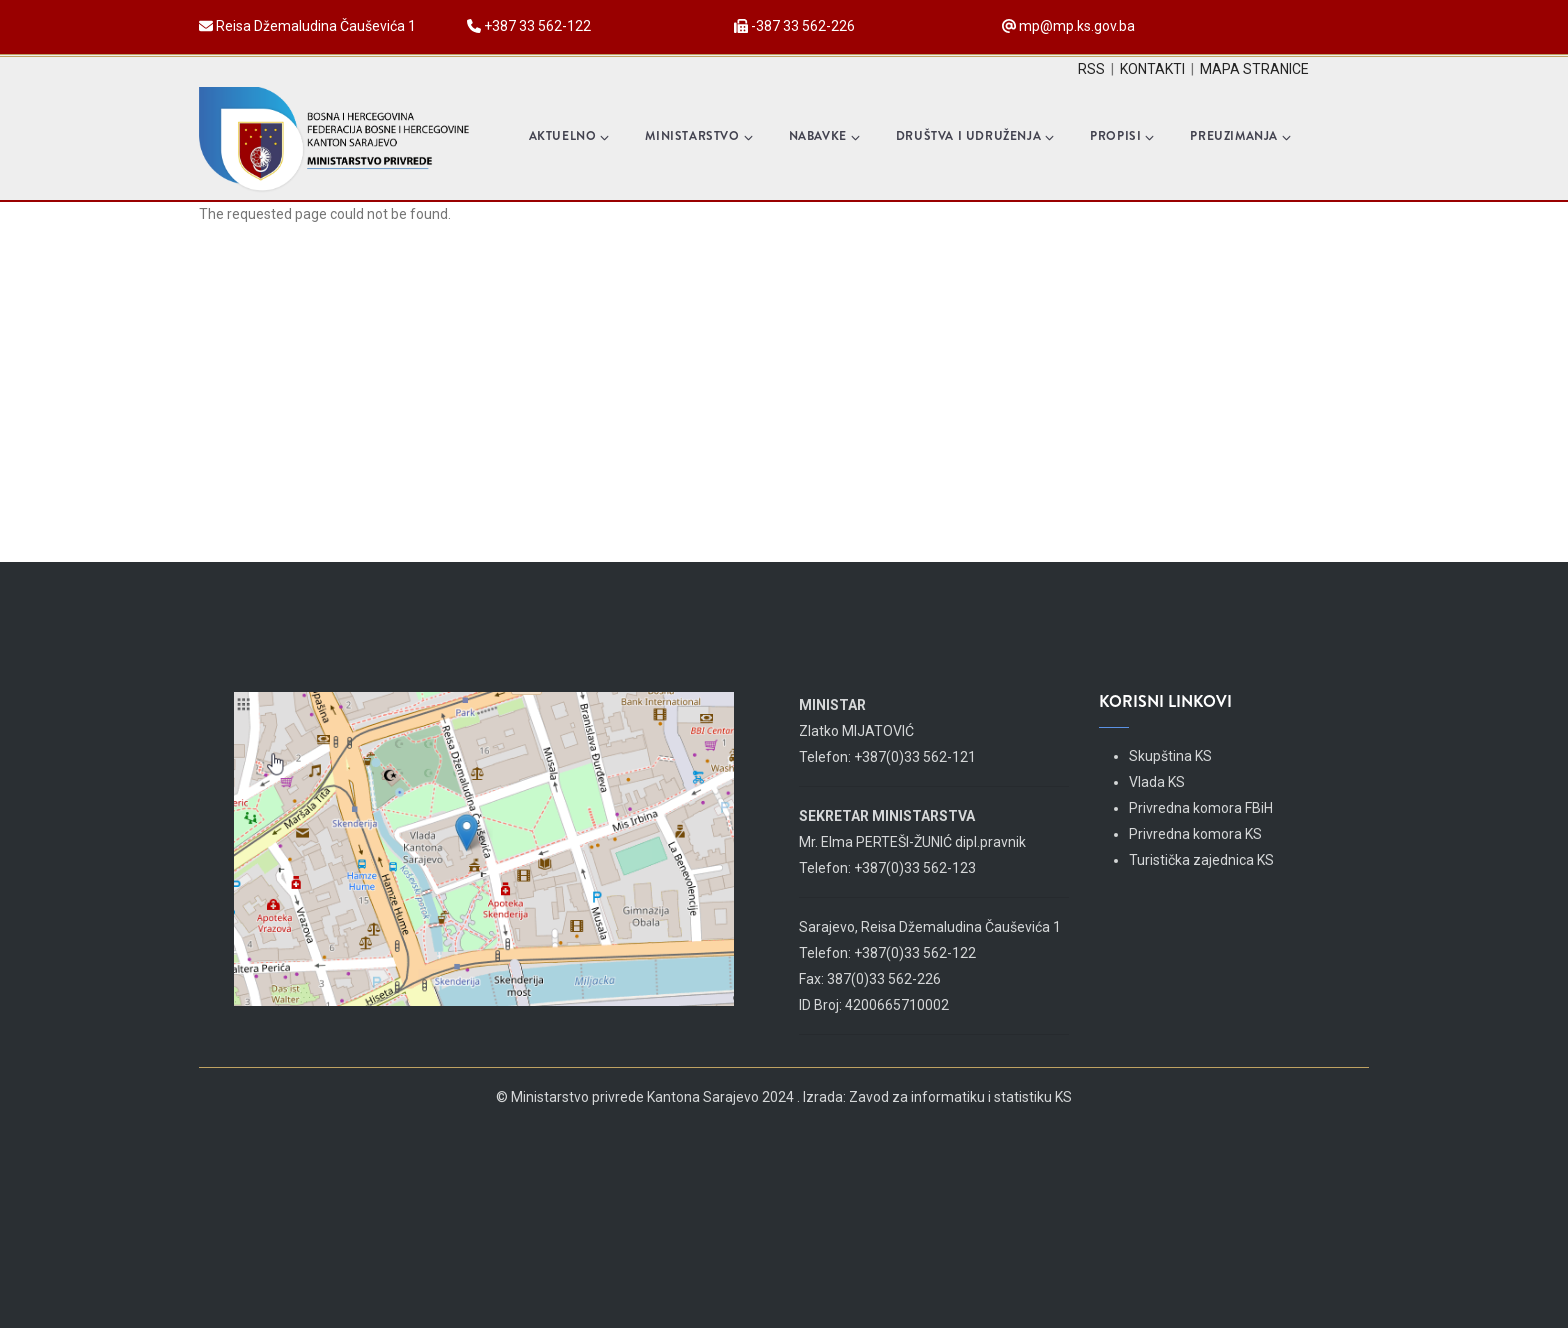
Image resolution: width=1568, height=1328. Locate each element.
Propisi (1122, 136)
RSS (1091, 69)
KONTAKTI (1152, 69)
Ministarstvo (698, 136)
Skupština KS (1170, 756)
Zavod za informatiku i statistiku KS (960, 1097)
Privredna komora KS (1195, 834)
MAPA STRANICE (1254, 69)
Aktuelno (569, 136)
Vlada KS (1157, 782)
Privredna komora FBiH (1201, 808)
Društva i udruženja (975, 136)
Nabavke (824, 136)
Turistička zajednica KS (1201, 860)
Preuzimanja (1240, 136)
